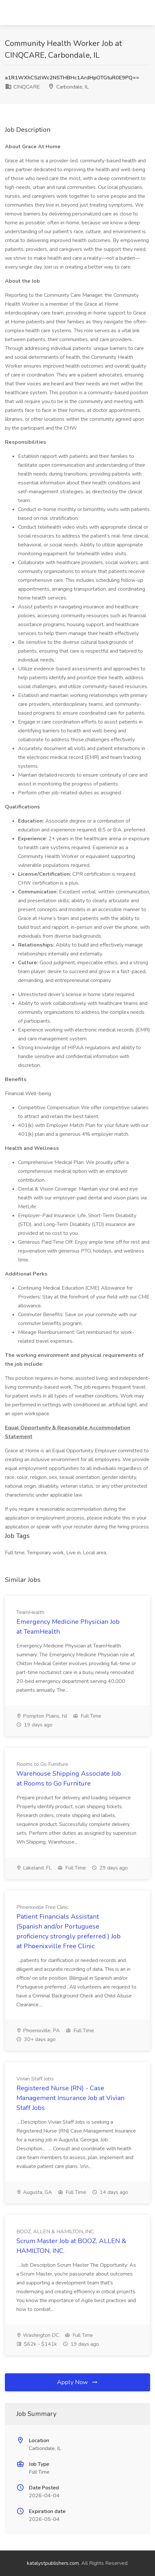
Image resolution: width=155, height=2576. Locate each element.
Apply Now (77, 2382)
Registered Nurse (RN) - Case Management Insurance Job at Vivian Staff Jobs (70, 2098)
